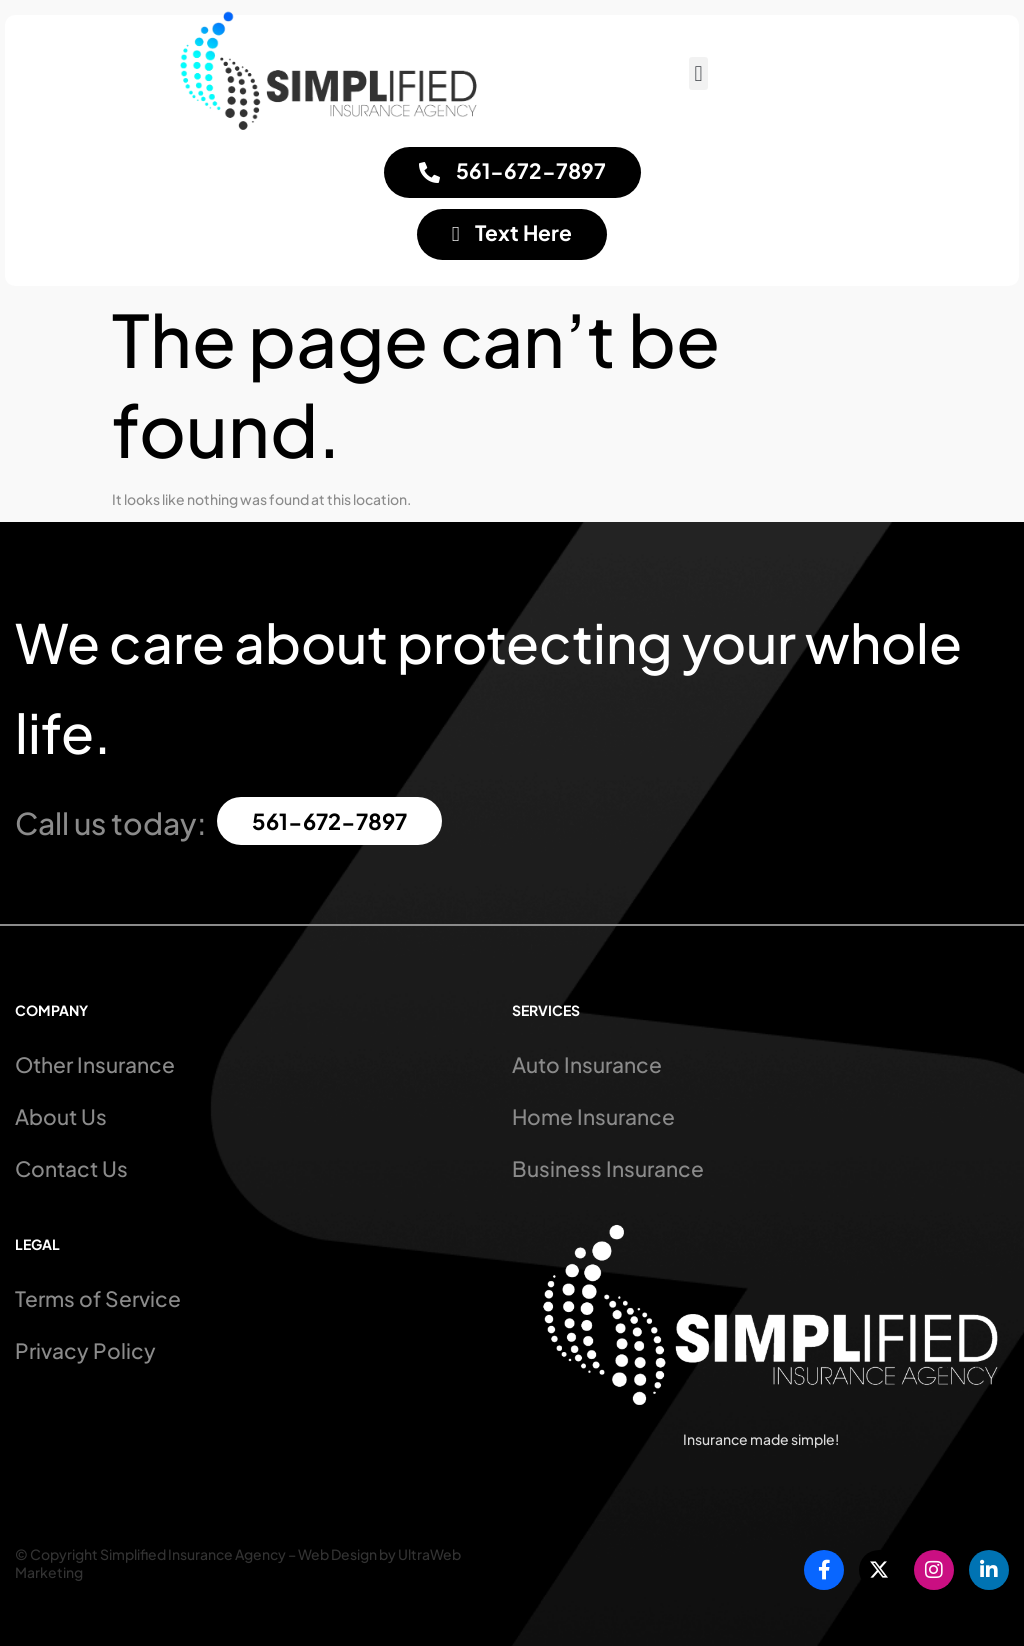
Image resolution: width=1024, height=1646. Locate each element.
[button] (698, 73)
